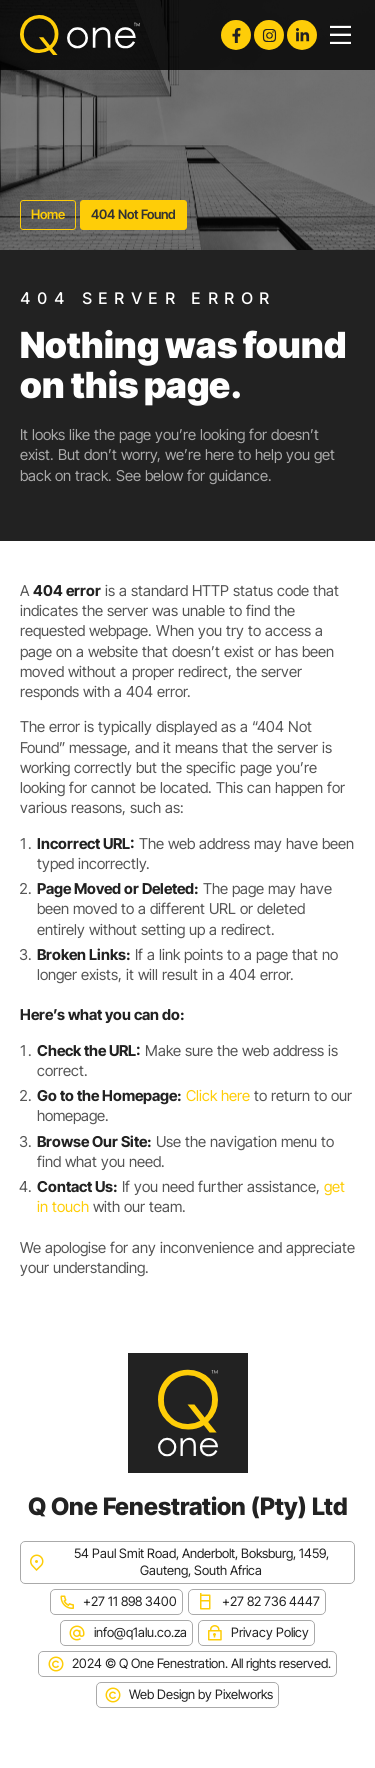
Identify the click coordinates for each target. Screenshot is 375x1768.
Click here (218, 1095)
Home (48, 214)
